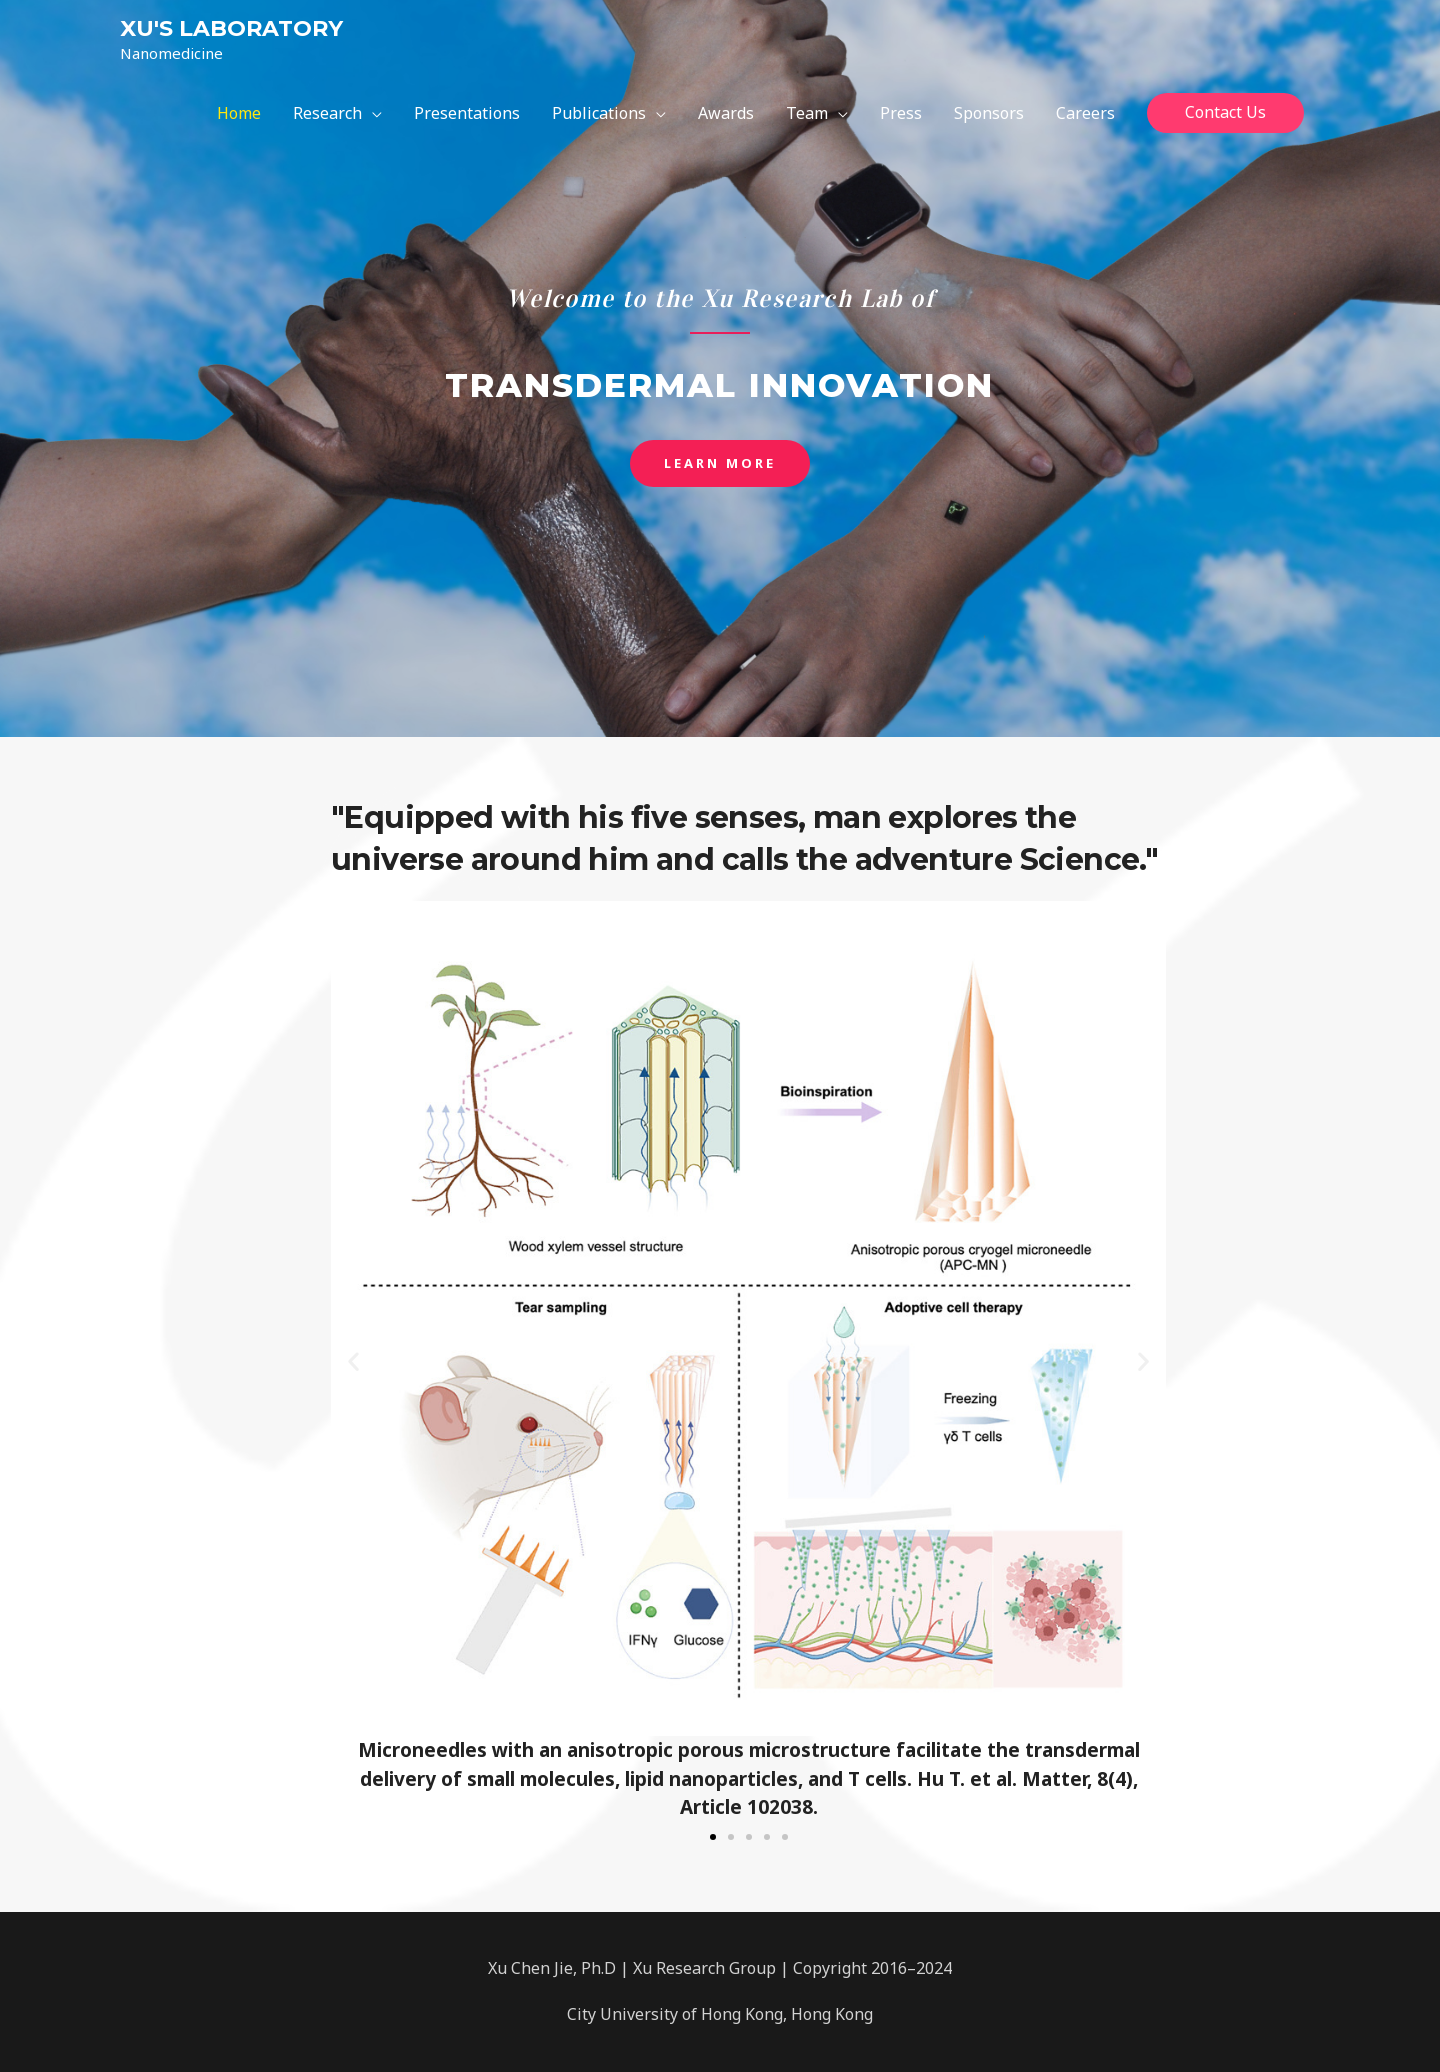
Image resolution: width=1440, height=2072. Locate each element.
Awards (726, 113)
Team (807, 113)
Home (239, 113)
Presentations (467, 113)
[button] (720, 463)
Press (901, 113)
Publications (599, 113)
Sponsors (989, 113)
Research (327, 113)
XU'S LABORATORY (231, 28)
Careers (1085, 113)
